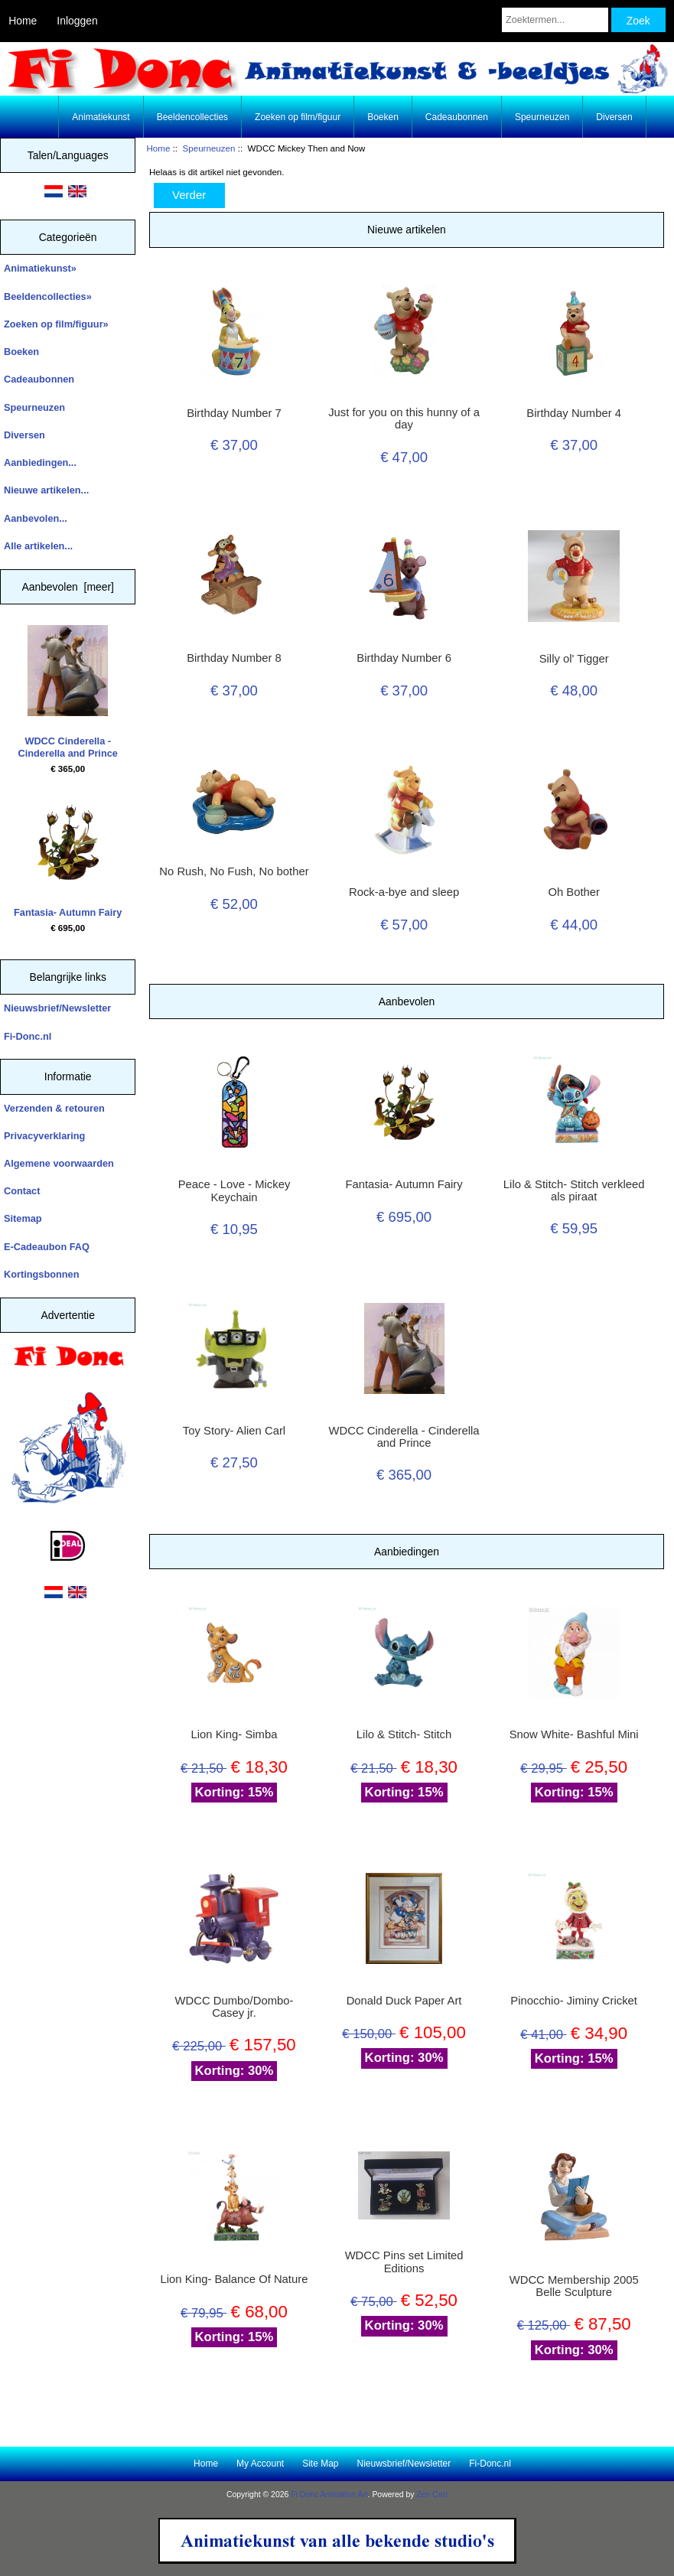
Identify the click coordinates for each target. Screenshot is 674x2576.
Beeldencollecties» (48, 296)
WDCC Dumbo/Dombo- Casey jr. (234, 2007)
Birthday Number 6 (404, 658)
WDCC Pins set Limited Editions (404, 2261)
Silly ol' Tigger (574, 659)
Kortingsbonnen (41, 1274)
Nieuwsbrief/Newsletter (57, 1008)
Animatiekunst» (40, 268)
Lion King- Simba (234, 1734)
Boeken (383, 117)
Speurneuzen (209, 148)
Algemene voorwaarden (59, 1163)
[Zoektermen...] (555, 20)
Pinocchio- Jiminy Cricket (573, 2001)
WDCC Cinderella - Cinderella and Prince (68, 692)
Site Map (320, 2463)
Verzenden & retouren (54, 1108)
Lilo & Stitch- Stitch (404, 1734)
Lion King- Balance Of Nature (234, 2279)
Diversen (614, 117)
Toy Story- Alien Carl (234, 1431)
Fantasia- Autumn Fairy (68, 857)
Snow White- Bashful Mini (574, 1734)
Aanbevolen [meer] (67, 587)
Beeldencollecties (192, 117)
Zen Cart (432, 2494)
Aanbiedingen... (40, 462)
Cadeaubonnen (456, 117)
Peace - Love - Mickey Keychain (234, 1190)
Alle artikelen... (38, 546)
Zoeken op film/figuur (297, 117)
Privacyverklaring (44, 1135)
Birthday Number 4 (573, 413)
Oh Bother (574, 892)
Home (22, 21)
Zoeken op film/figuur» (56, 324)
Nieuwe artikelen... (46, 490)
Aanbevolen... (35, 518)
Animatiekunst (100, 117)
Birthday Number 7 (234, 413)
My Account (260, 2463)
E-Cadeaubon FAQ (47, 1246)
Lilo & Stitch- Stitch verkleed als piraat (574, 1190)
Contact (22, 1191)
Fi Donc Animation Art (329, 2494)
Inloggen (77, 21)
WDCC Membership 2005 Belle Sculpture (574, 2286)
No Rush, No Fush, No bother (233, 871)
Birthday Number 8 (234, 658)
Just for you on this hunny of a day (404, 418)
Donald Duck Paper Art (404, 2001)
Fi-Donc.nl (27, 1036)
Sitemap (23, 1218)
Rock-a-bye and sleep (404, 892)
